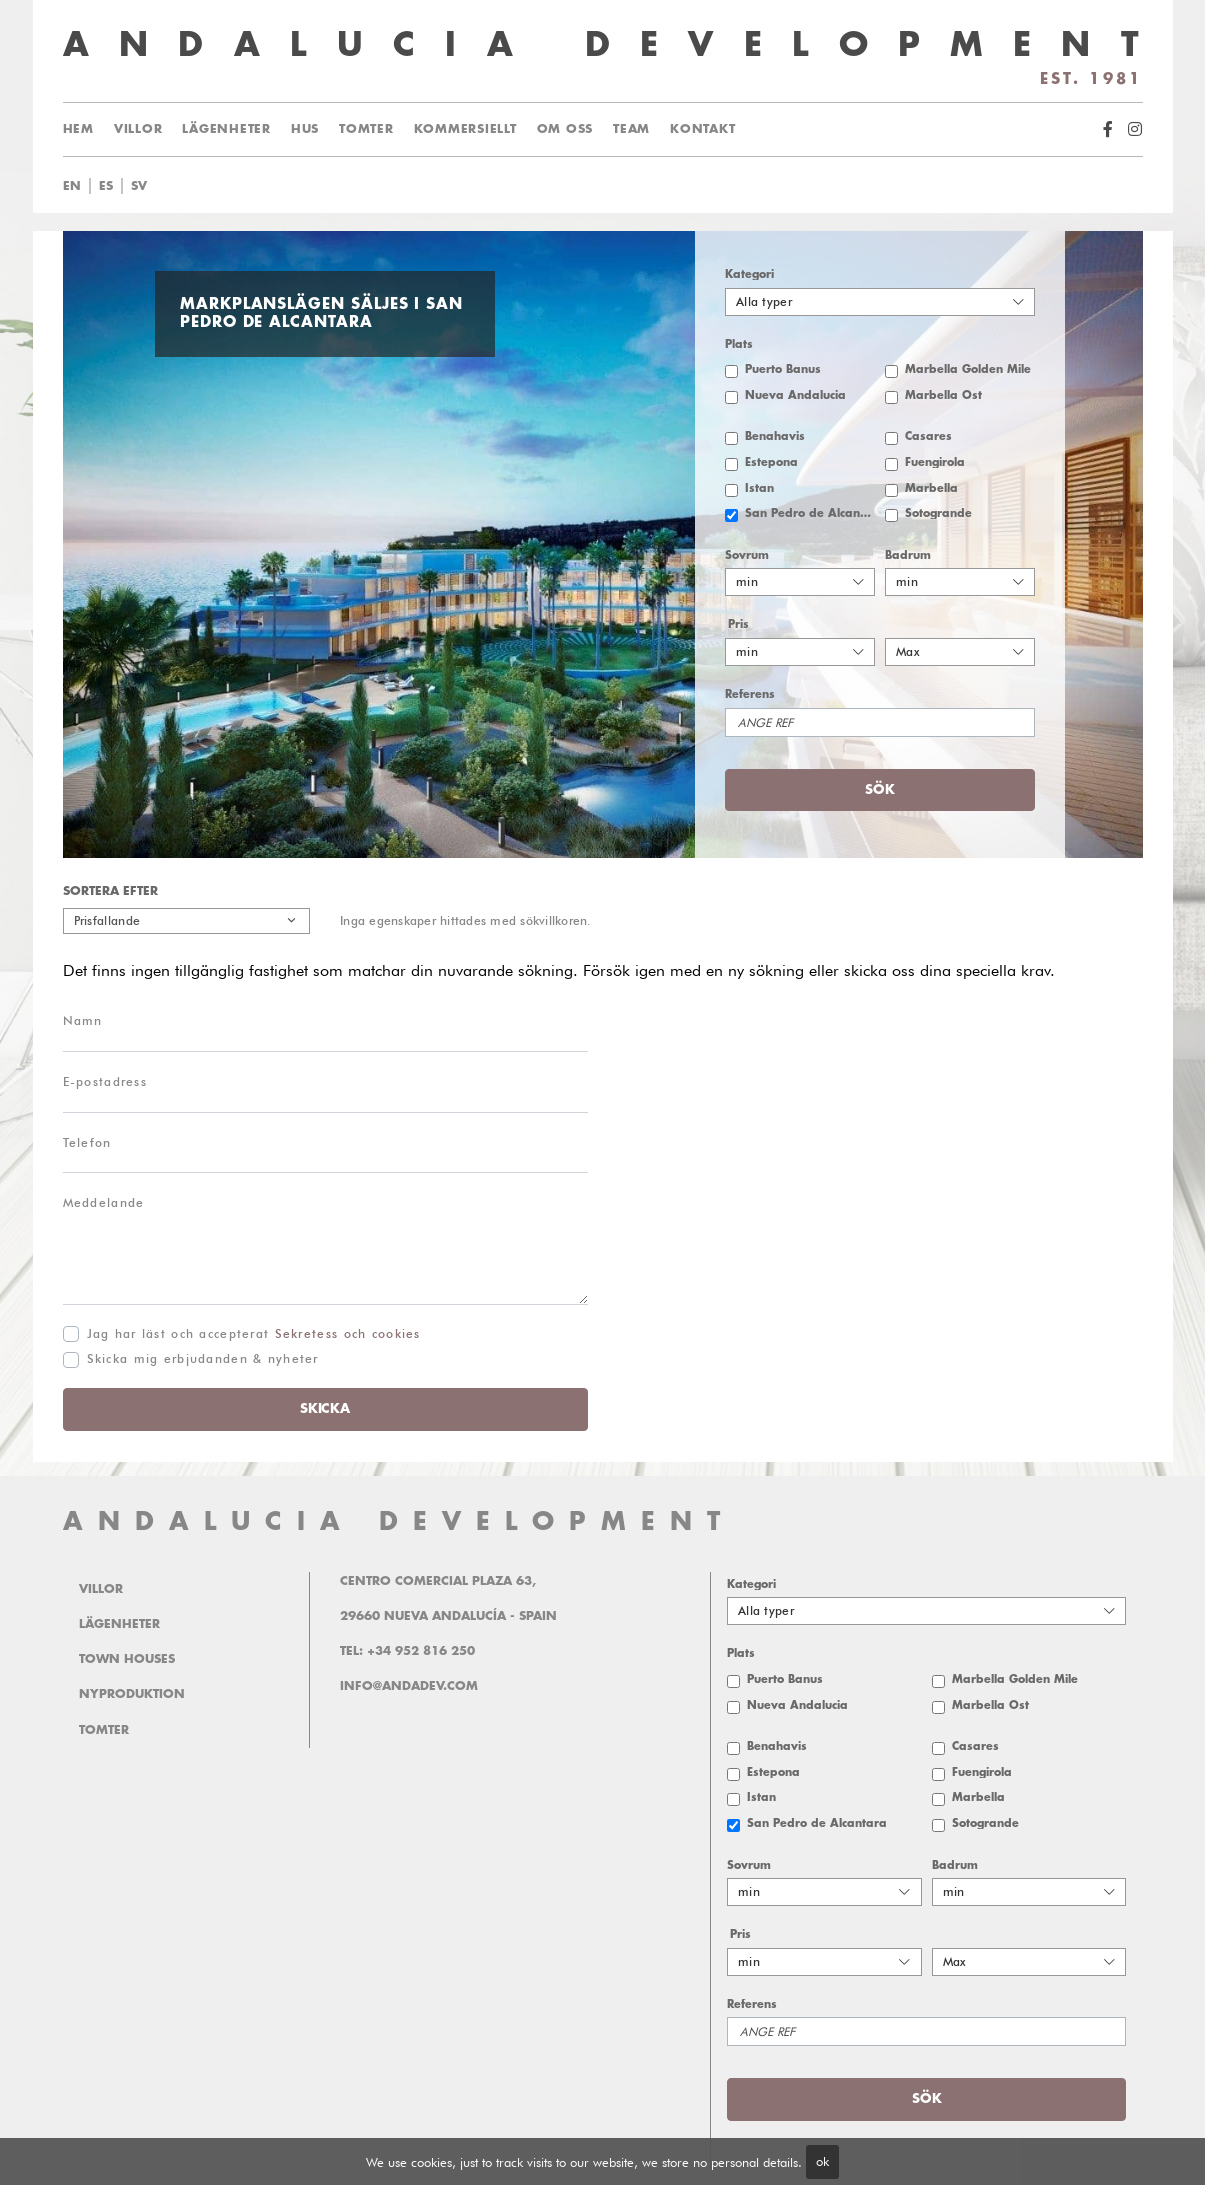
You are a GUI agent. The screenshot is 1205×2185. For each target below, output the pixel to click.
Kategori (749, 274)
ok (822, 2161)
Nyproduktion (132, 1694)
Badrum (908, 555)
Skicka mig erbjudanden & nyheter (203, 1358)
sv (139, 186)
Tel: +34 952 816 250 (407, 1651)
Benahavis (775, 436)
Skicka (324, 1408)
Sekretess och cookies (348, 1333)
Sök (879, 789)
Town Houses (127, 1659)
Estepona (771, 462)
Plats (739, 344)
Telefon (87, 1142)
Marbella (931, 488)
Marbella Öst (943, 395)
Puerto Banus (783, 369)
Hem (78, 129)
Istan (759, 488)
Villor (138, 129)
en (72, 186)
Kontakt (702, 129)
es (106, 186)
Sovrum (747, 555)
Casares (928, 436)
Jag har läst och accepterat (254, 1333)
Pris (738, 624)
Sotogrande (938, 513)
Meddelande (104, 1202)
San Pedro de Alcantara (810, 513)
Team (631, 129)
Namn (83, 1020)
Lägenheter (226, 129)
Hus (305, 129)
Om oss (565, 129)
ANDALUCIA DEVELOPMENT (399, 1521)
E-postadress (105, 1081)
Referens (750, 694)
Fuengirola (935, 462)
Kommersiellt (465, 129)
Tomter (366, 129)
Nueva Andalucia (795, 395)
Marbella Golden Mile (968, 369)
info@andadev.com (409, 1686)
